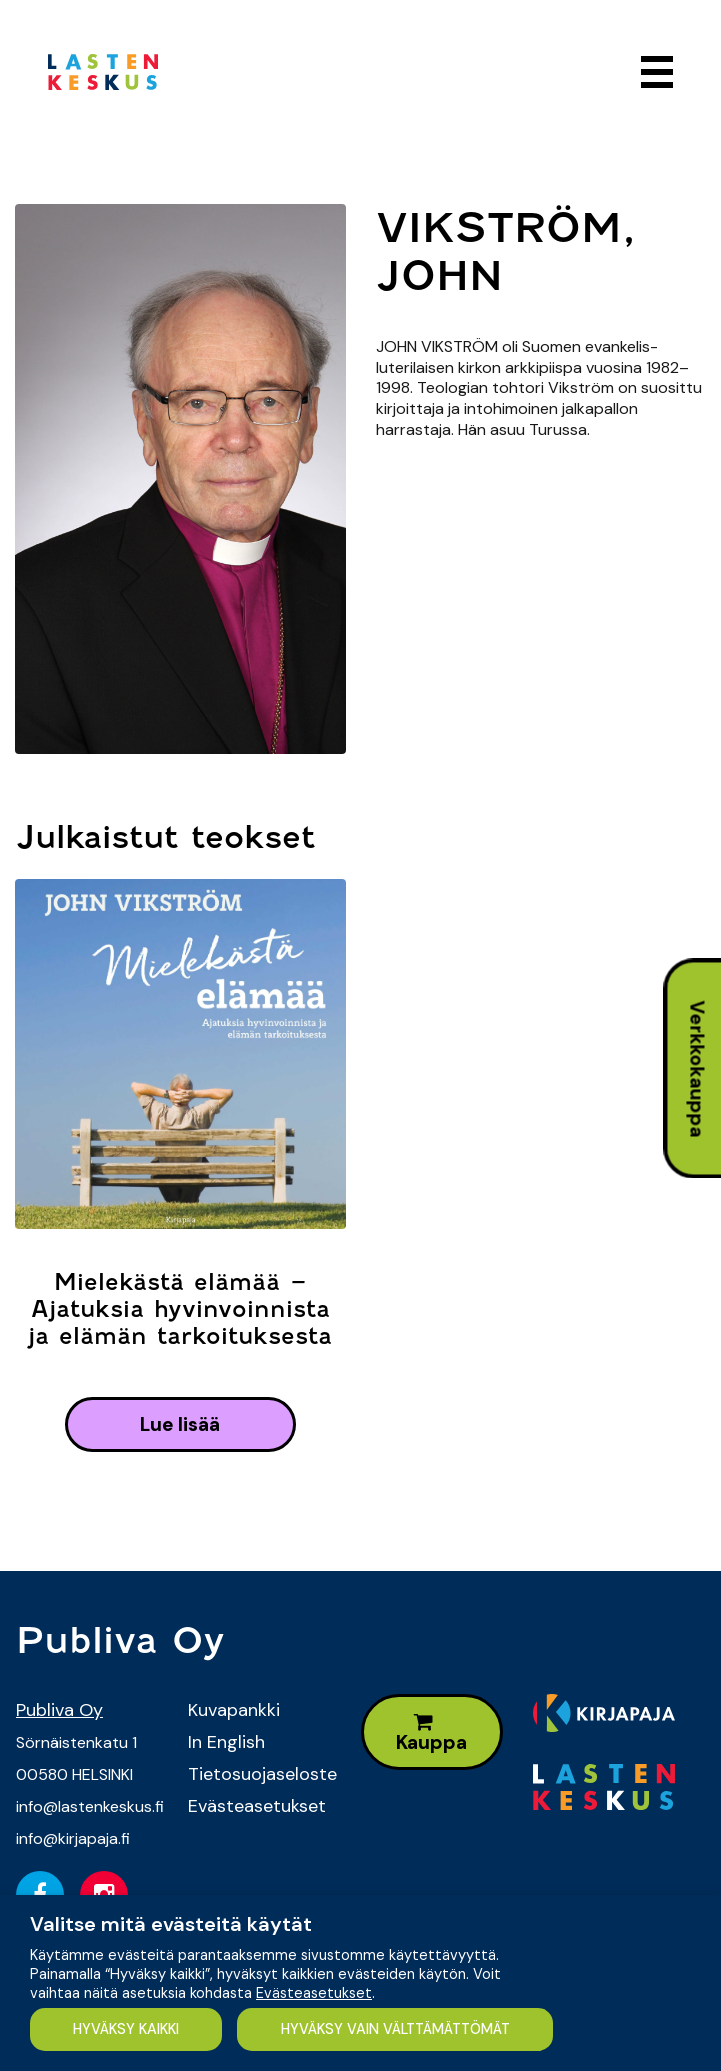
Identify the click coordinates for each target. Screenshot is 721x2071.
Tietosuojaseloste (259, 1774)
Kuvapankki (234, 1710)
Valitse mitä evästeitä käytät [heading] (171, 1924)
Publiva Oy (59, 1710)
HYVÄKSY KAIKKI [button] (126, 2029)
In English (226, 1742)
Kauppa (431, 1733)
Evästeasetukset (257, 1806)
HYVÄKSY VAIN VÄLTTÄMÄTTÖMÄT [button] (395, 2029)
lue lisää (180, 1424)
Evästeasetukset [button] (314, 1993)
